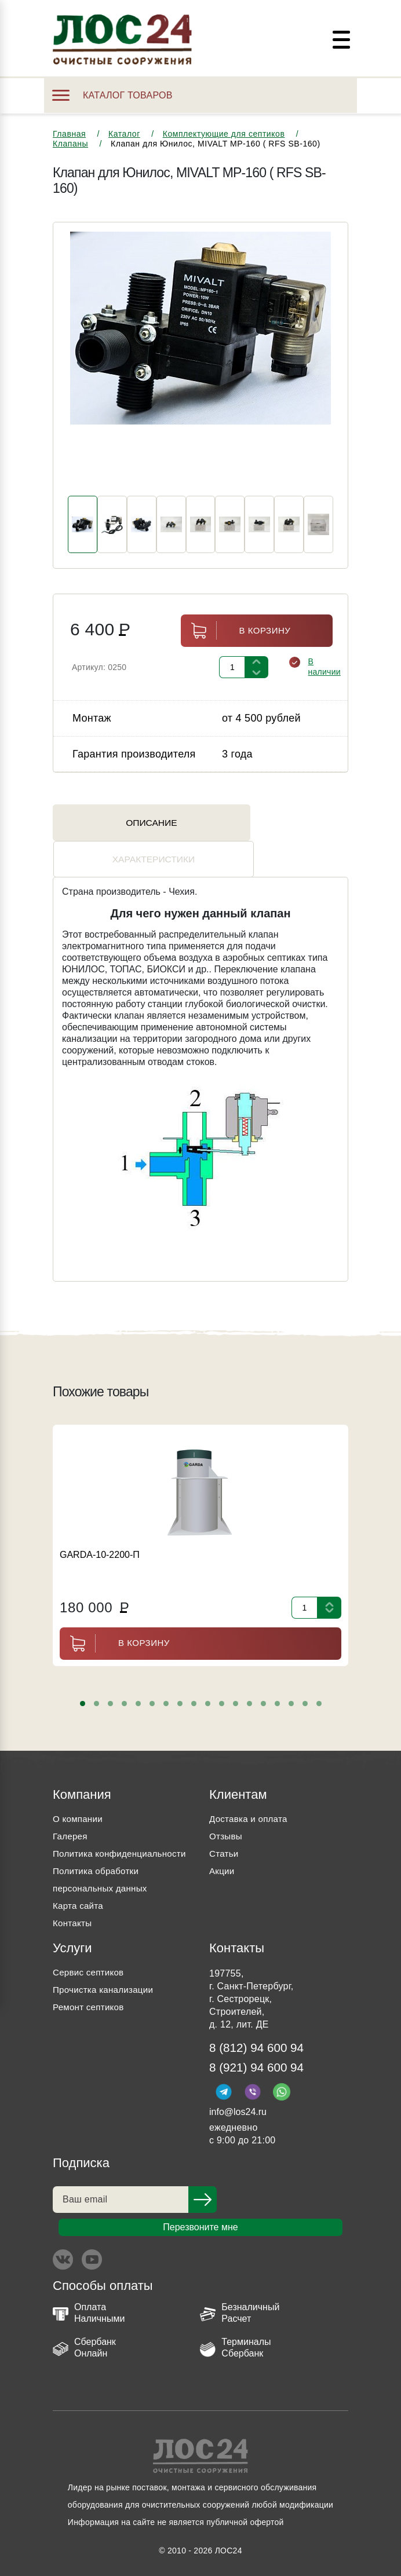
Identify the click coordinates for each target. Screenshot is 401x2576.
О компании (79, 1789)
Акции (222, 1841)
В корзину (236, 637)
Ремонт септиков (90, 1994)
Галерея (71, 1806)
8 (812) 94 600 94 (259, 2035)
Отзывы (226, 1806)
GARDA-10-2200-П (100, 1524)
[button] (82, 1673)
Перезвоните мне (200, 2217)
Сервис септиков (90, 1959)
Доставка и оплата (250, 1789)
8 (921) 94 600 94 (259, 2056)
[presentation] (81, 365)
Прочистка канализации (106, 1977)
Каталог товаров (112, 95)
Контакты (73, 1910)
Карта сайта (79, 1893)
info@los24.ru (238, 2101)
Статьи (224, 1823)
